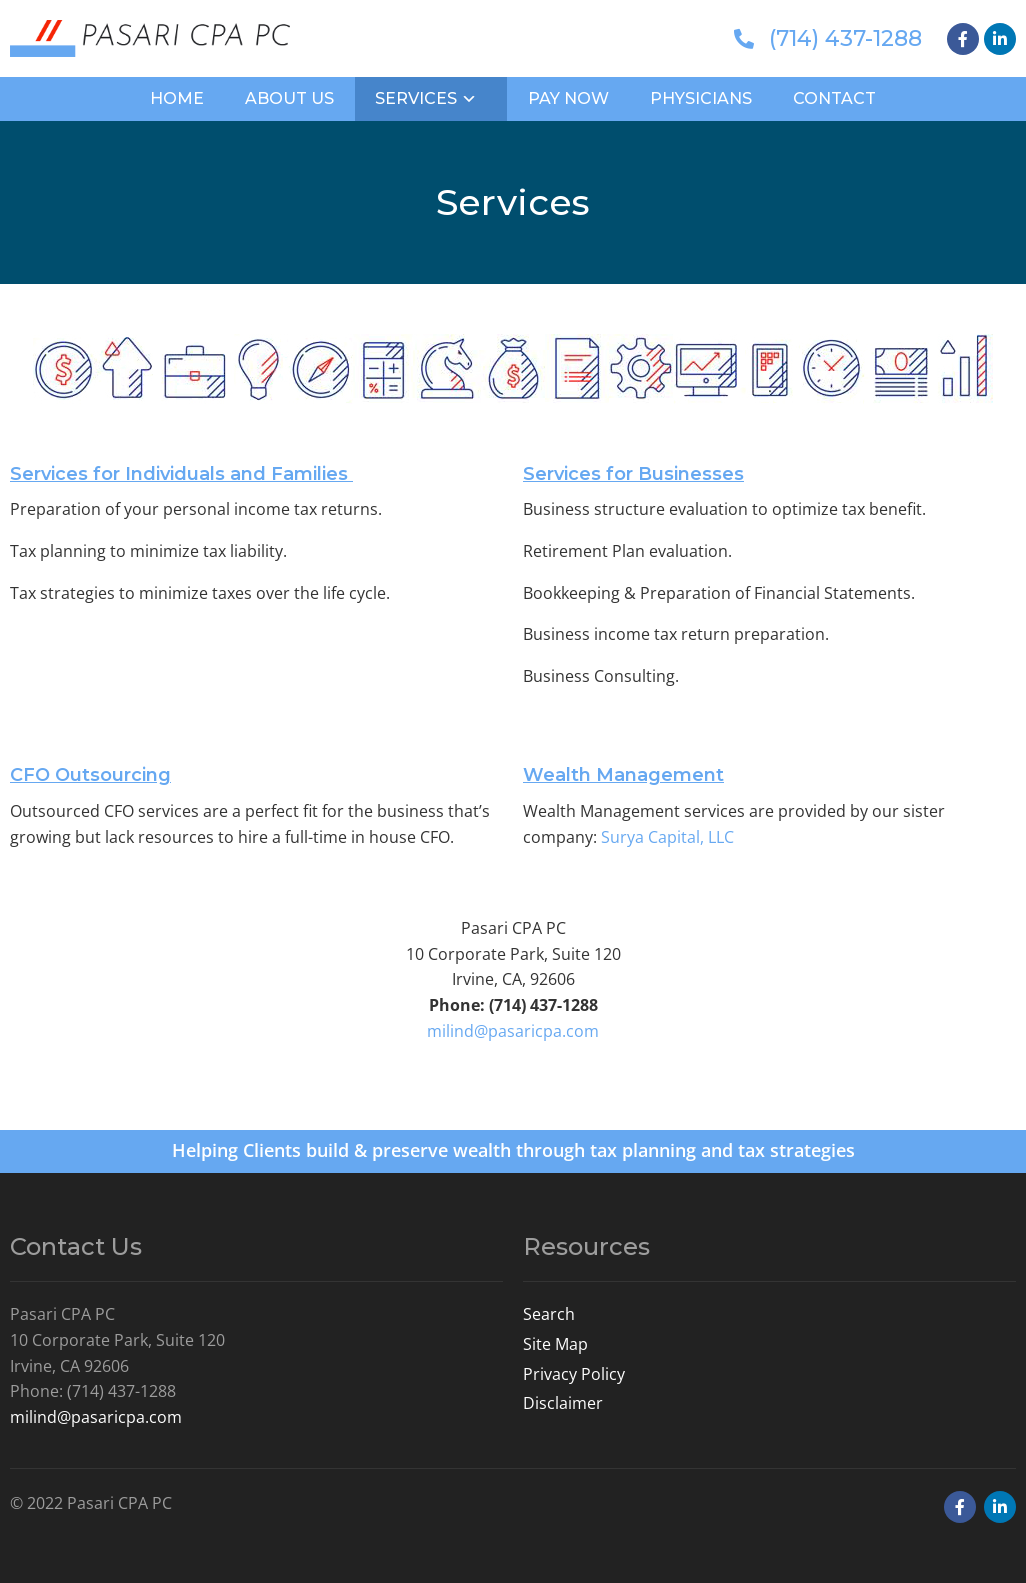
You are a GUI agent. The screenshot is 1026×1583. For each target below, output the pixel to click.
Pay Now (568, 98)
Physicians (701, 98)
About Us (289, 98)
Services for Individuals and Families (181, 474)
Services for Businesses (633, 474)
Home (177, 98)
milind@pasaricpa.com (513, 1031)
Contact (834, 98)
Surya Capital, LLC (667, 837)
